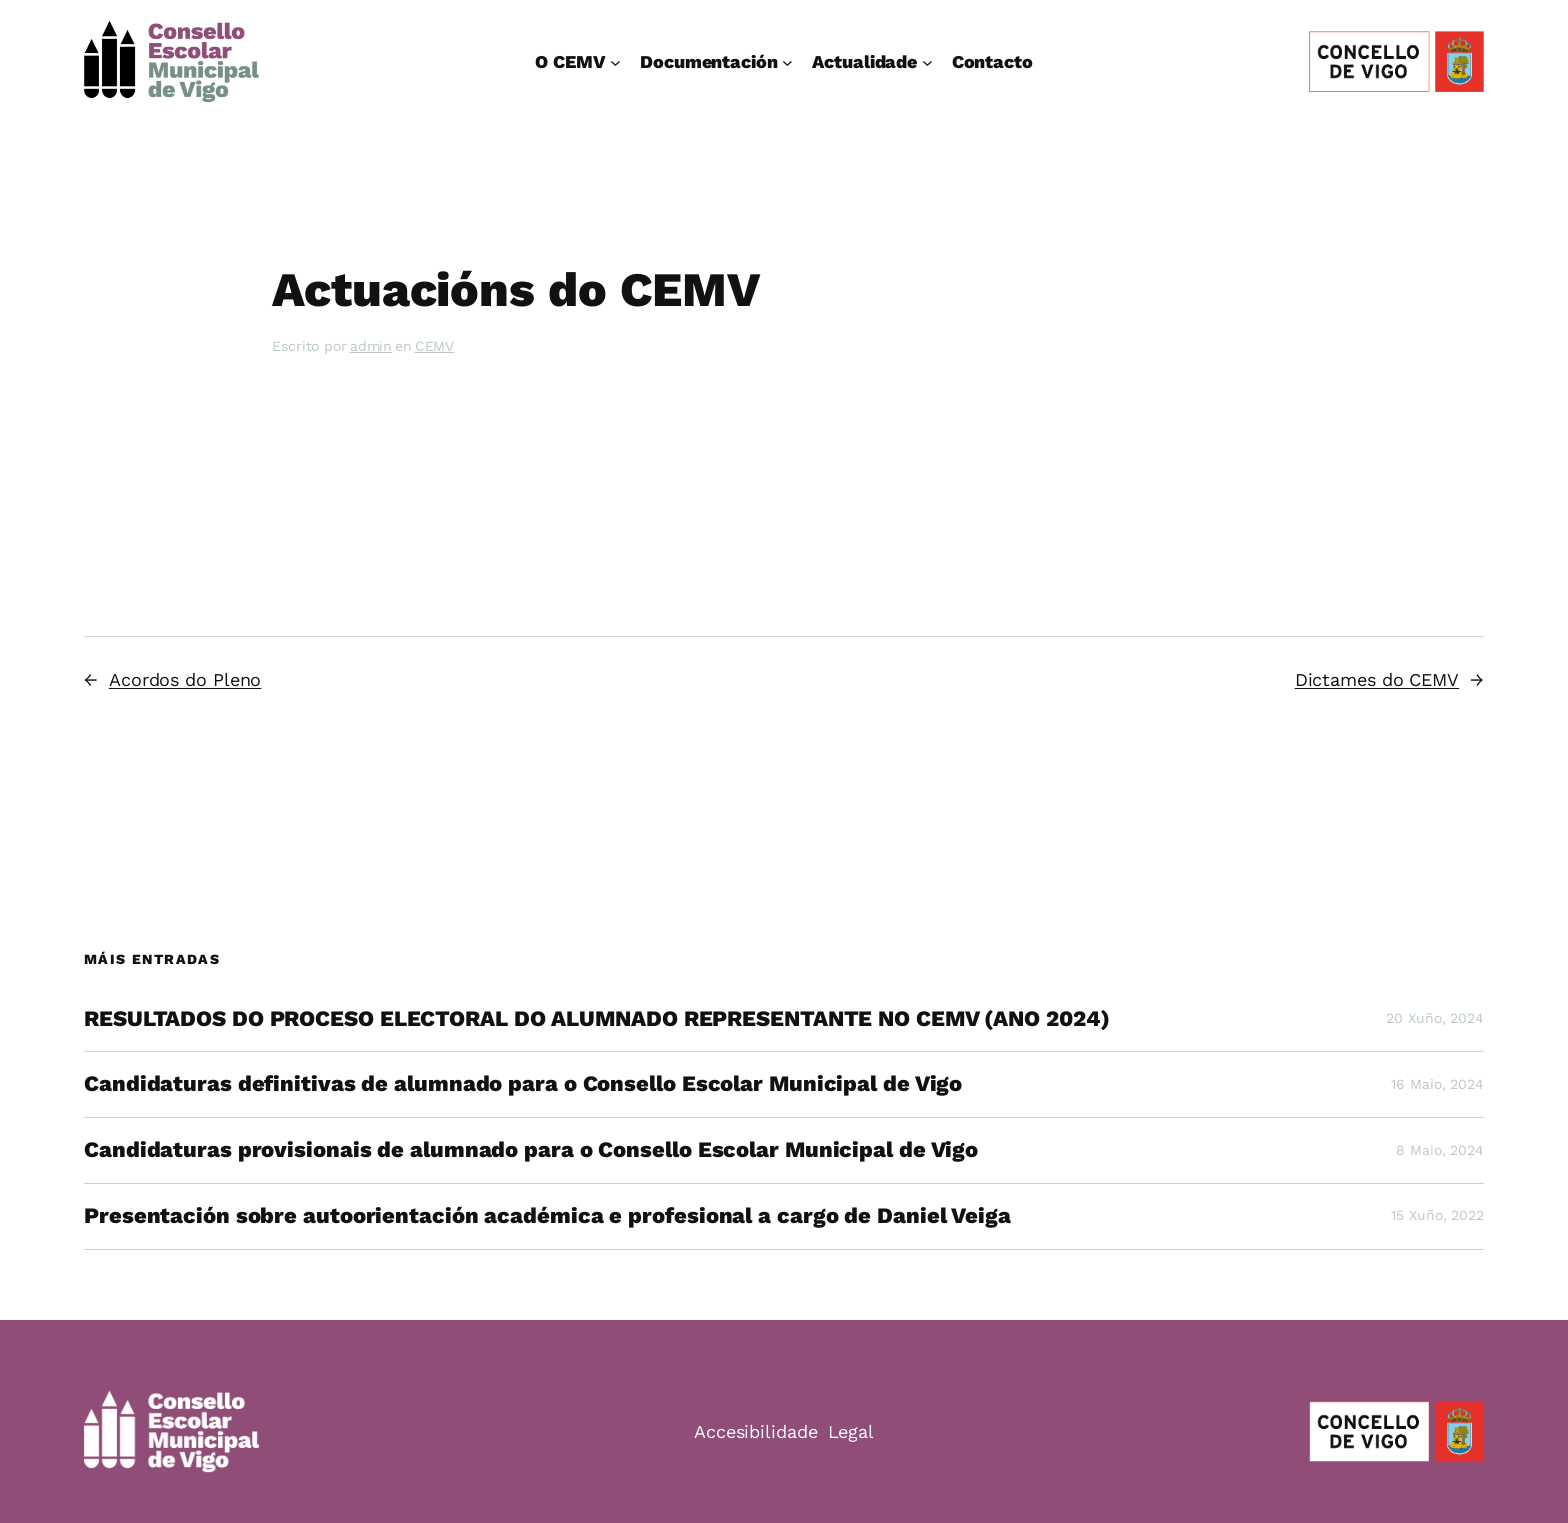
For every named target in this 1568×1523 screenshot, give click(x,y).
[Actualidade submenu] (927, 61)
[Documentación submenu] (787, 61)
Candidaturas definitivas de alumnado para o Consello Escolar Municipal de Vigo (523, 1084)
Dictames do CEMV (1377, 679)
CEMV (435, 346)
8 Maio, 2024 (1440, 1150)
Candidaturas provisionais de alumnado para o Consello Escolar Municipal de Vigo (531, 1150)
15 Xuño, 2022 (1437, 1215)
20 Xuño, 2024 (1435, 1018)
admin (371, 346)
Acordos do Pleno (185, 679)
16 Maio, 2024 (1437, 1084)
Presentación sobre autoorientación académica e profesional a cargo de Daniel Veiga (547, 1216)
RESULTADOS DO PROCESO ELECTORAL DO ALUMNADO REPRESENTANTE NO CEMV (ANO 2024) (596, 1019)
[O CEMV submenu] (615, 61)
